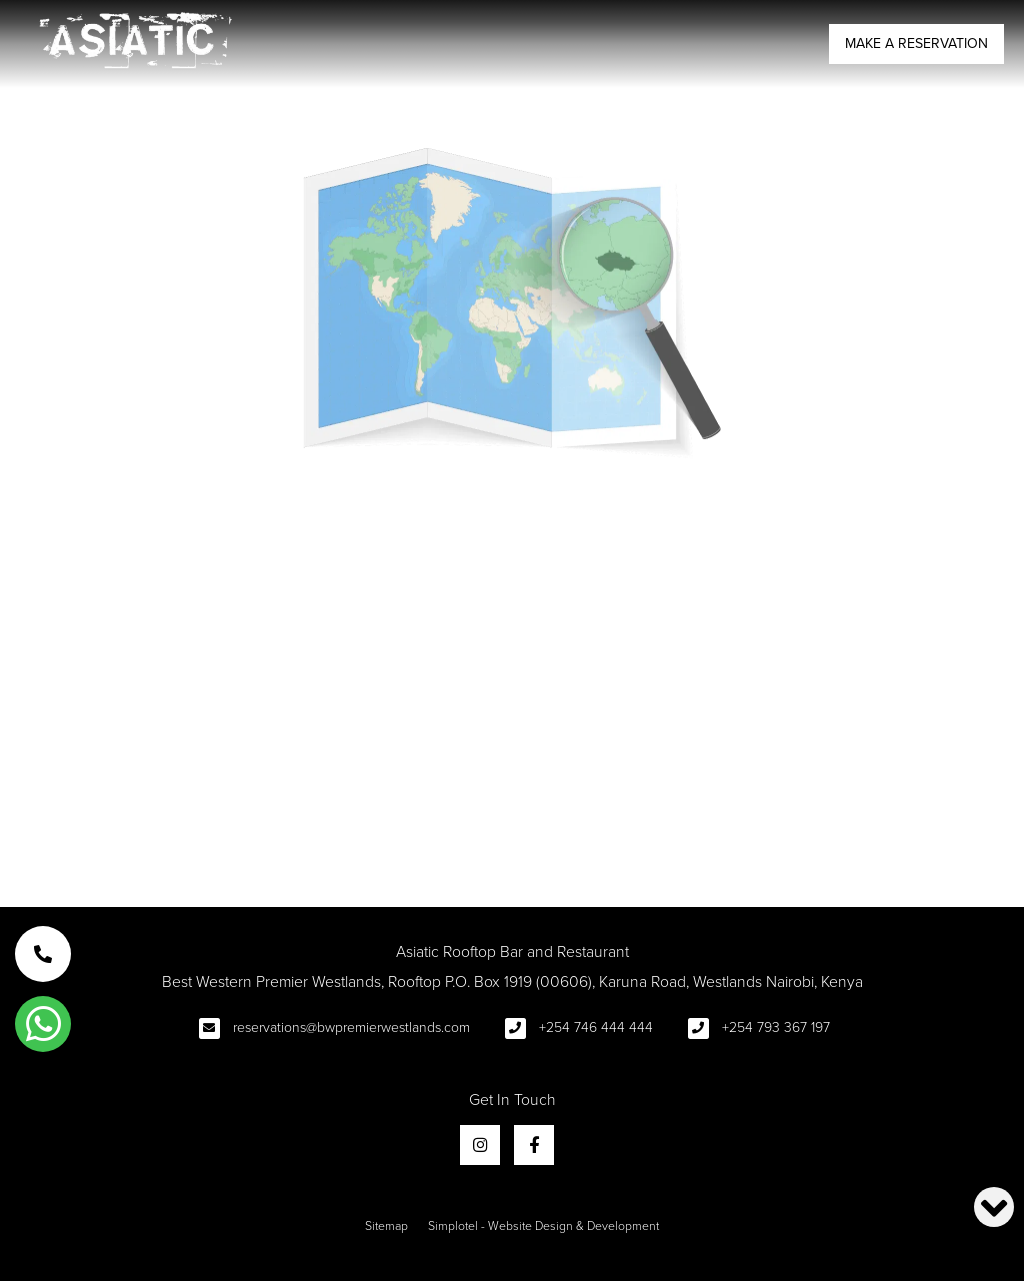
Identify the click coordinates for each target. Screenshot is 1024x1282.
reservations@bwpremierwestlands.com (351, 1027)
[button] (43, 954)
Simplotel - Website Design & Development (543, 1226)
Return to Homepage (512, 806)
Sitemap (386, 1226)
